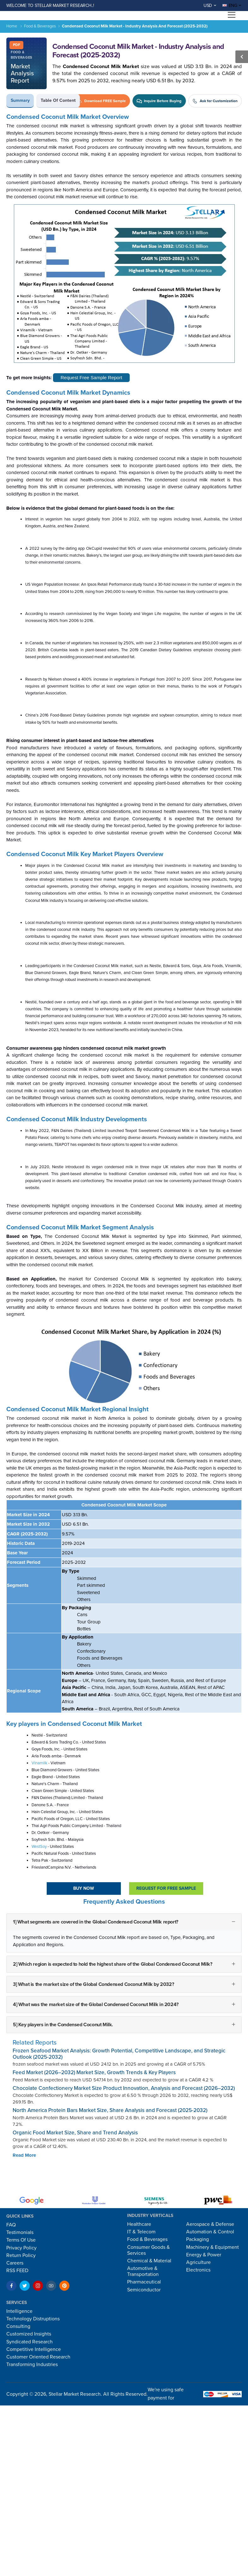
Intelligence (19, 2311)
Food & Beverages (40, 26)
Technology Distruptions (33, 2319)
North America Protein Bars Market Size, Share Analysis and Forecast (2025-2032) (110, 2110)
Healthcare (139, 2224)
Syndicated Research (29, 2342)
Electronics (198, 2270)
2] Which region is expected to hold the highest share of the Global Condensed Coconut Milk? (112, 1964)
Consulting (18, 2326)
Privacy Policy (21, 2248)
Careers (14, 2263)
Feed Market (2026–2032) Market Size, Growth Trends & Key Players (94, 2072)
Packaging (197, 2239)
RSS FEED (17, 2270)
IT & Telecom (141, 2232)
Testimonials (19, 2232)
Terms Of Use (21, 2240)
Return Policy (21, 2255)
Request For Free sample (166, 1888)
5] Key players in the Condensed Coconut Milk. (63, 2025)
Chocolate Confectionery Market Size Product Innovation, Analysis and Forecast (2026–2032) (124, 2088)
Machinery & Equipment (212, 2247)
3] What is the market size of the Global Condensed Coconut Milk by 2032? (93, 1984)
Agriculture (198, 2262)
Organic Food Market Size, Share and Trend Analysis (75, 2132)
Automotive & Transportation (143, 2271)
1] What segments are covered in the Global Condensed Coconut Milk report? (95, 1922)
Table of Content (58, 100)
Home (11, 26)
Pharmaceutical (144, 2282)
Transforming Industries (32, 2364)
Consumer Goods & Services (148, 2250)
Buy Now (83, 1888)
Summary (20, 100)
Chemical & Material (149, 2261)
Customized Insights (28, 2334)
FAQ (11, 2225)
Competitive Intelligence (33, 2349)
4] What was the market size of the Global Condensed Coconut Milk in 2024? (96, 2004)
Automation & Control (210, 2232)
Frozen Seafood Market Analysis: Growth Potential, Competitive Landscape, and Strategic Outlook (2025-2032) (119, 2053)
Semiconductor (144, 2290)
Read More (24, 2155)
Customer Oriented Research (38, 2357)
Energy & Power (203, 2255)
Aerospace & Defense (210, 2224)
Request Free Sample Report (91, 377)
